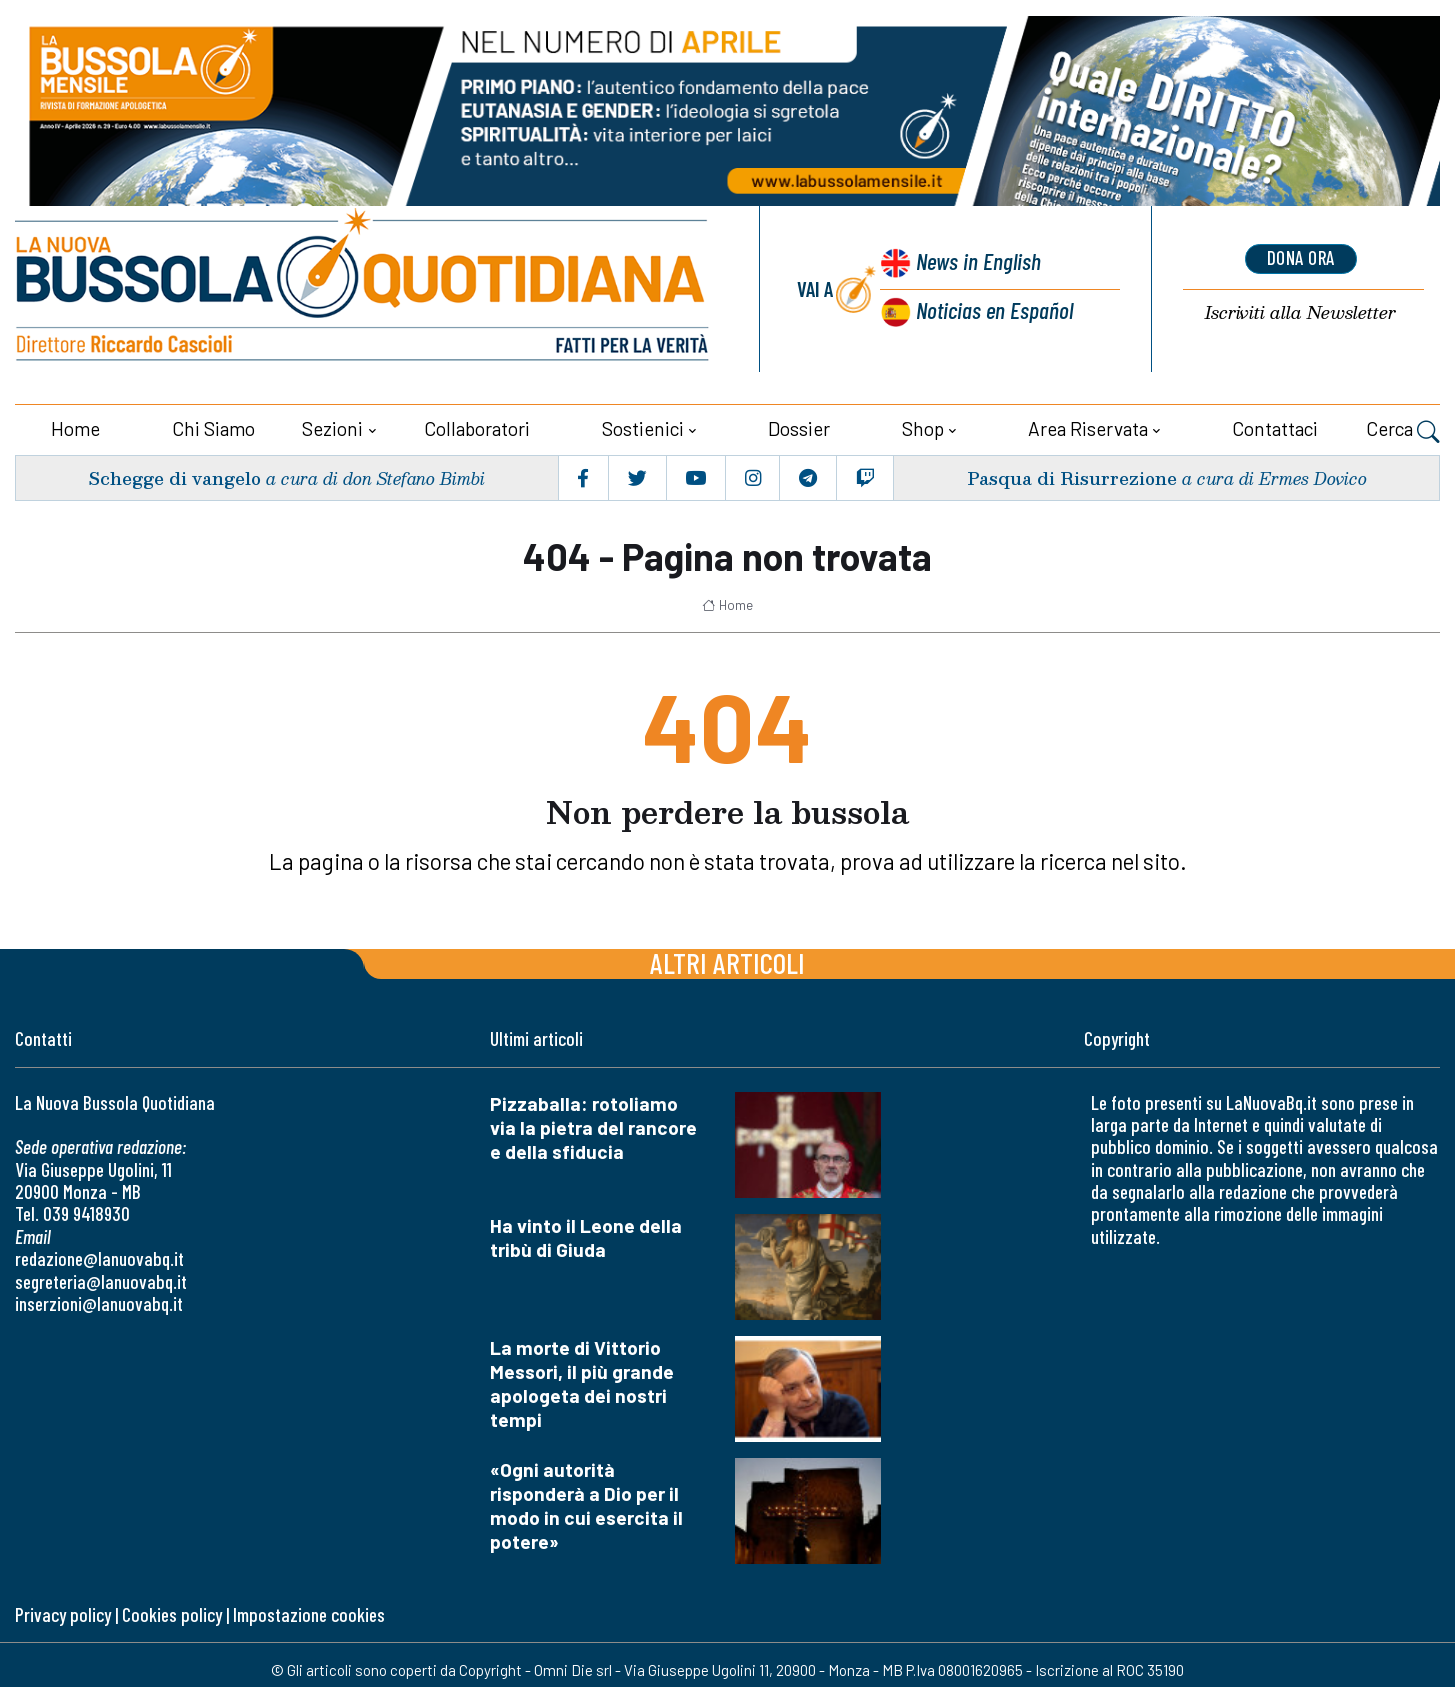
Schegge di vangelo (176, 475)
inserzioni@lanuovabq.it (99, 1301)
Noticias (994, 308)
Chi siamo (213, 426)
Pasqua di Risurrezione (1071, 475)
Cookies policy (172, 1612)
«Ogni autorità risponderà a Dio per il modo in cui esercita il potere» (586, 1502)
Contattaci (1275, 426)
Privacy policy (63, 1612)
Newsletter (1301, 312)
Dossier (799, 426)
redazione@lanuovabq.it (99, 1256)
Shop (923, 426)
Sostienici (643, 426)
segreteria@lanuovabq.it (101, 1278)
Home (75, 426)
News (976, 262)
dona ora (1301, 258)
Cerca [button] (1403, 429)
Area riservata (1088, 426)
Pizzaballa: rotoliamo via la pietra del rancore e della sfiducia (593, 1124)
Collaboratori (477, 426)
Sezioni (332, 426)
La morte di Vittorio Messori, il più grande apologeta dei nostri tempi (582, 1380)
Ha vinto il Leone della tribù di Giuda (586, 1234)
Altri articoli (727, 959)
